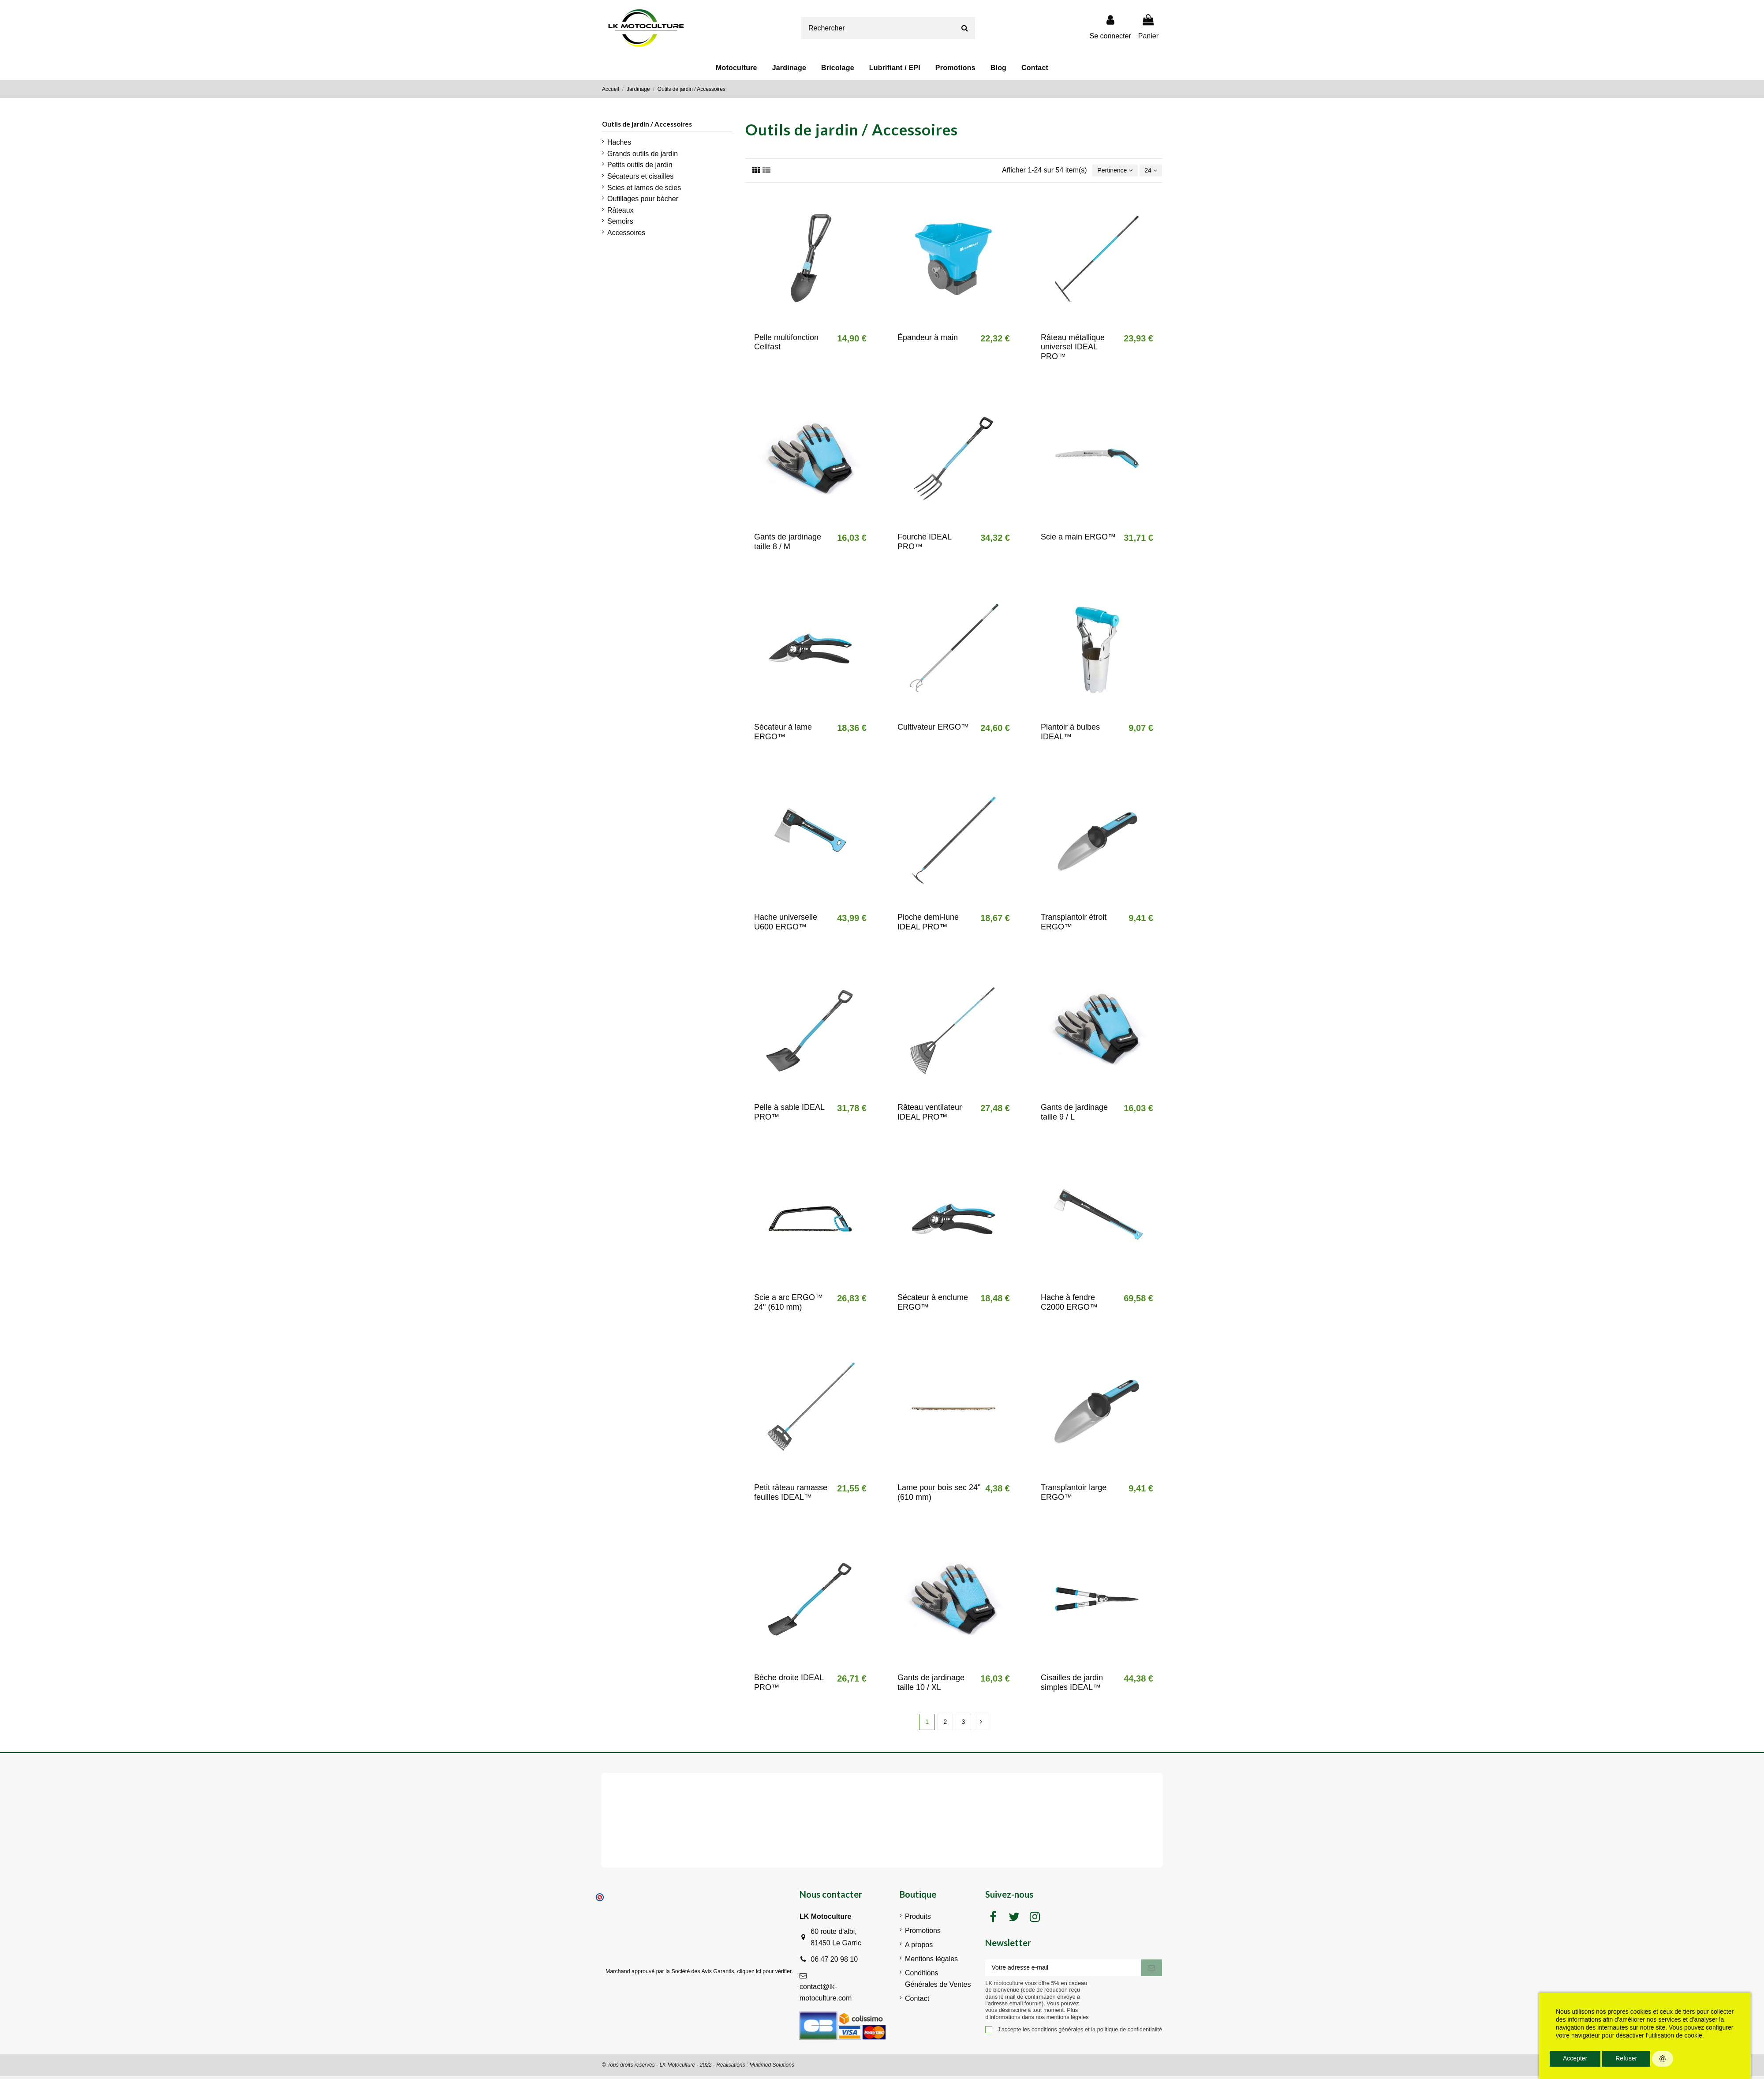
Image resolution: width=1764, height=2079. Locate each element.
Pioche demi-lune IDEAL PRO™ (928, 923)
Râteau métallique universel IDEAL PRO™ (1073, 348)
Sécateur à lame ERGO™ (783, 733)
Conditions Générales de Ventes (938, 1981)
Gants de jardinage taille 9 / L (1074, 1114)
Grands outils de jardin (642, 153)
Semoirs (620, 221)
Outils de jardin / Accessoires (647, 124)
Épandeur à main (927, 338)
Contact (917, 2001)
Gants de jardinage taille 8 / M (787, 543)
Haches (619, 142)
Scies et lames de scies (644, 187)
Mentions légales (931, 1962)
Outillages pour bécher (642, 198)
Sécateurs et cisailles (640, 176)
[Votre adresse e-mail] (1063, 1972)
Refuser (1626, 2058)
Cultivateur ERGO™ (933, 728)
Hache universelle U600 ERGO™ (785, 923)
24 (1149, 171)
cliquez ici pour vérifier (764, 1974)
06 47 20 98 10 (834, 1962)
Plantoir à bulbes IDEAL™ (1070, 733)
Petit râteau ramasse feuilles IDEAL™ (790, 1494)
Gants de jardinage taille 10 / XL (930, 1684)
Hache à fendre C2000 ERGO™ (1069, 1304)
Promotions (923, 1933)
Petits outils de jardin (640, 165)
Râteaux (620, 210)
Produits (918, 1919)
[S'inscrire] (1151, 1972)
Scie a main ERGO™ (1078, 538)
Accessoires (626, 232)
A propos (919, 1948)
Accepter (1575, 2058)
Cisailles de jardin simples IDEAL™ (1072, 1684)
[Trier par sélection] (1109, 171)
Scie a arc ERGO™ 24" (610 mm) (788, 1304)
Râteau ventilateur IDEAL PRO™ (929, 1114)
